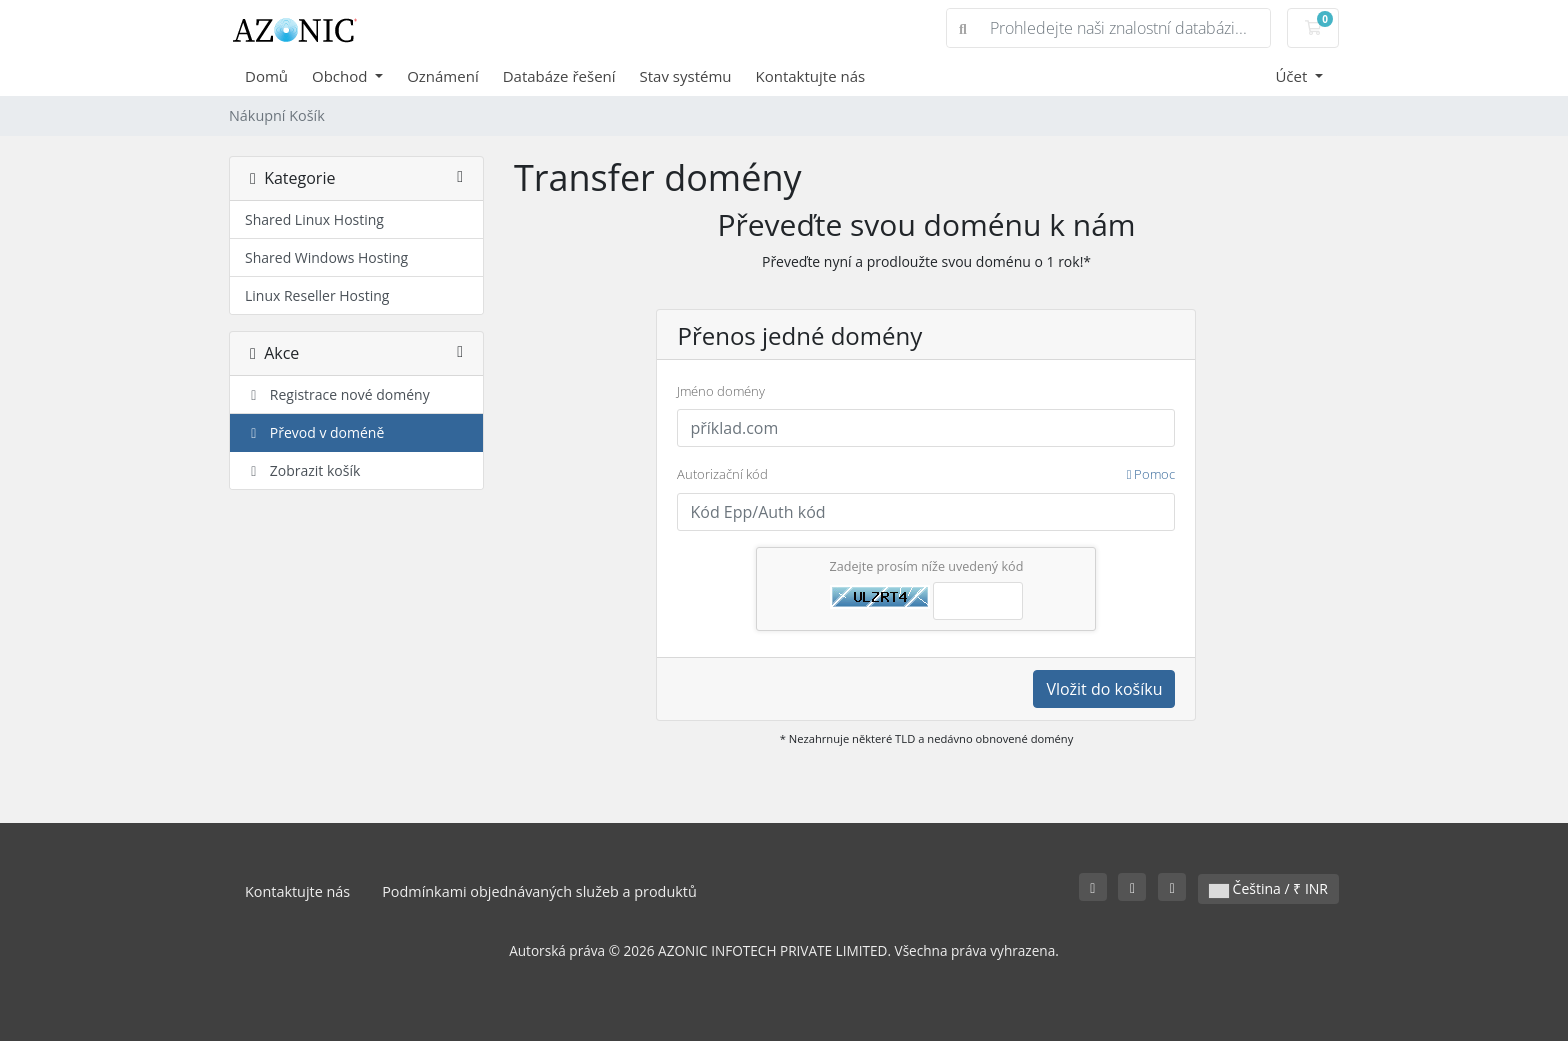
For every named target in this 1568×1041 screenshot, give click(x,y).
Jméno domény (721, 391)
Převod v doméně (314, 432)
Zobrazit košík (302, 470)
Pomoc (1151, 474)
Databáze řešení (559, 76)
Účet (1293, 76)
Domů (266, 76)
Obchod (341, 76)
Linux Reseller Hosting (317, 295)
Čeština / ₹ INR (1268, 888)
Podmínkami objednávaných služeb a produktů (539, 891)
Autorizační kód (926, 475)
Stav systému (686, 76)
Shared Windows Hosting (326, 257)
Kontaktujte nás (811, 76)
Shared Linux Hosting (314, 219)
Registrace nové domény (337, 394)
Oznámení (443, 76)
